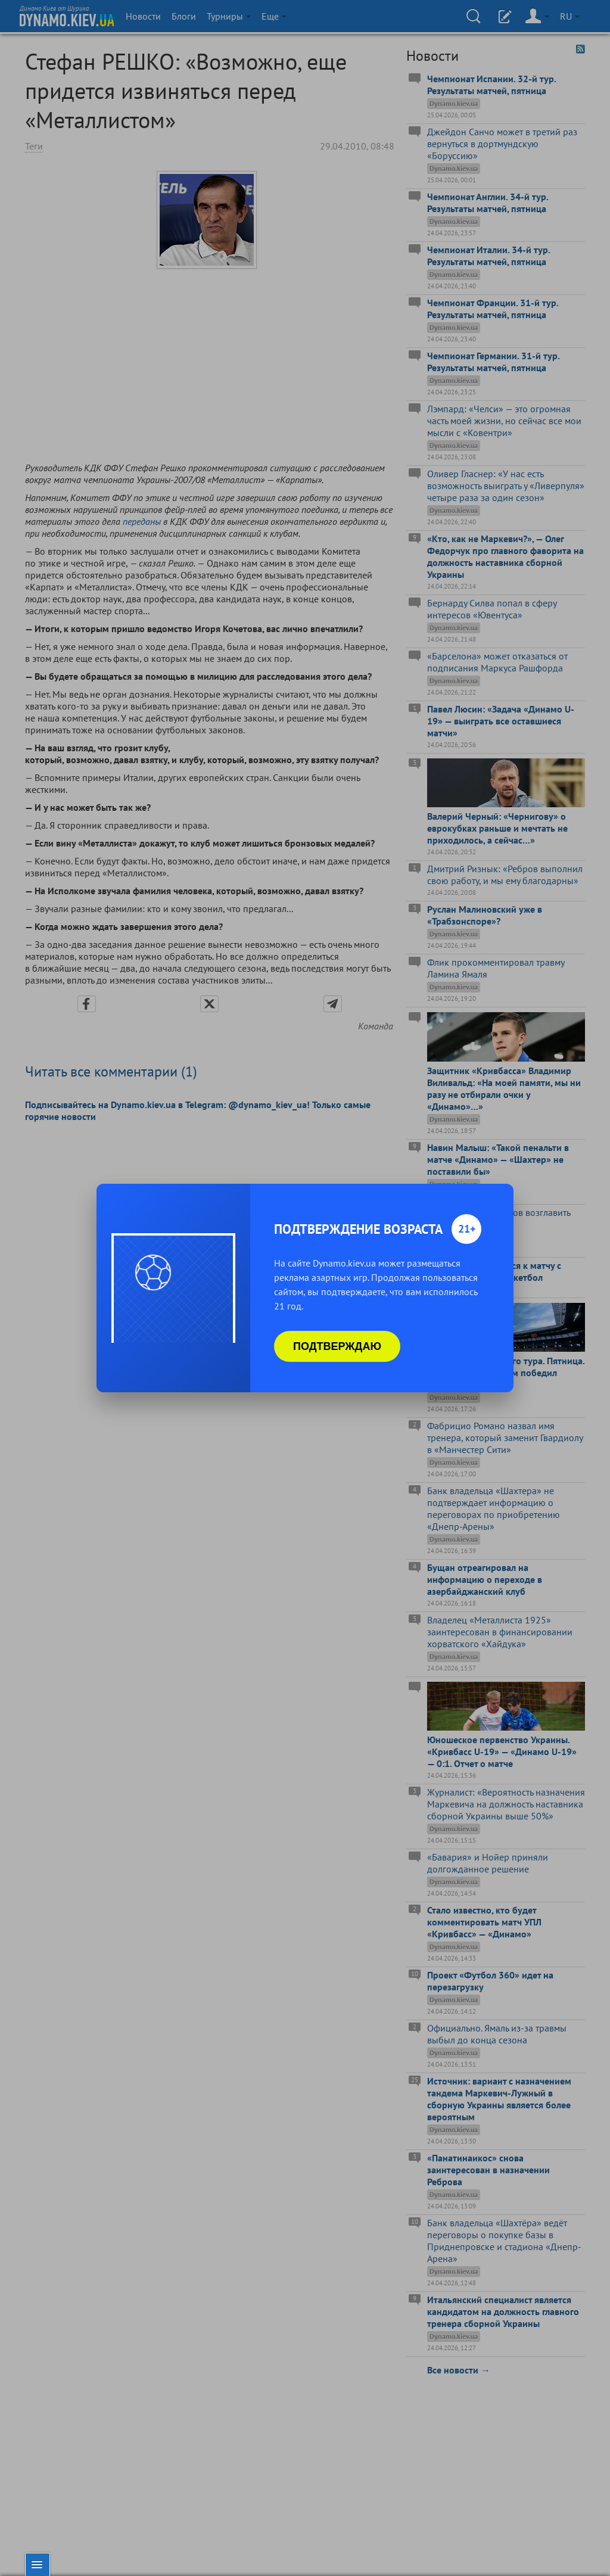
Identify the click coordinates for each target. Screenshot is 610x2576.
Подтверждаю (337, 1346)
